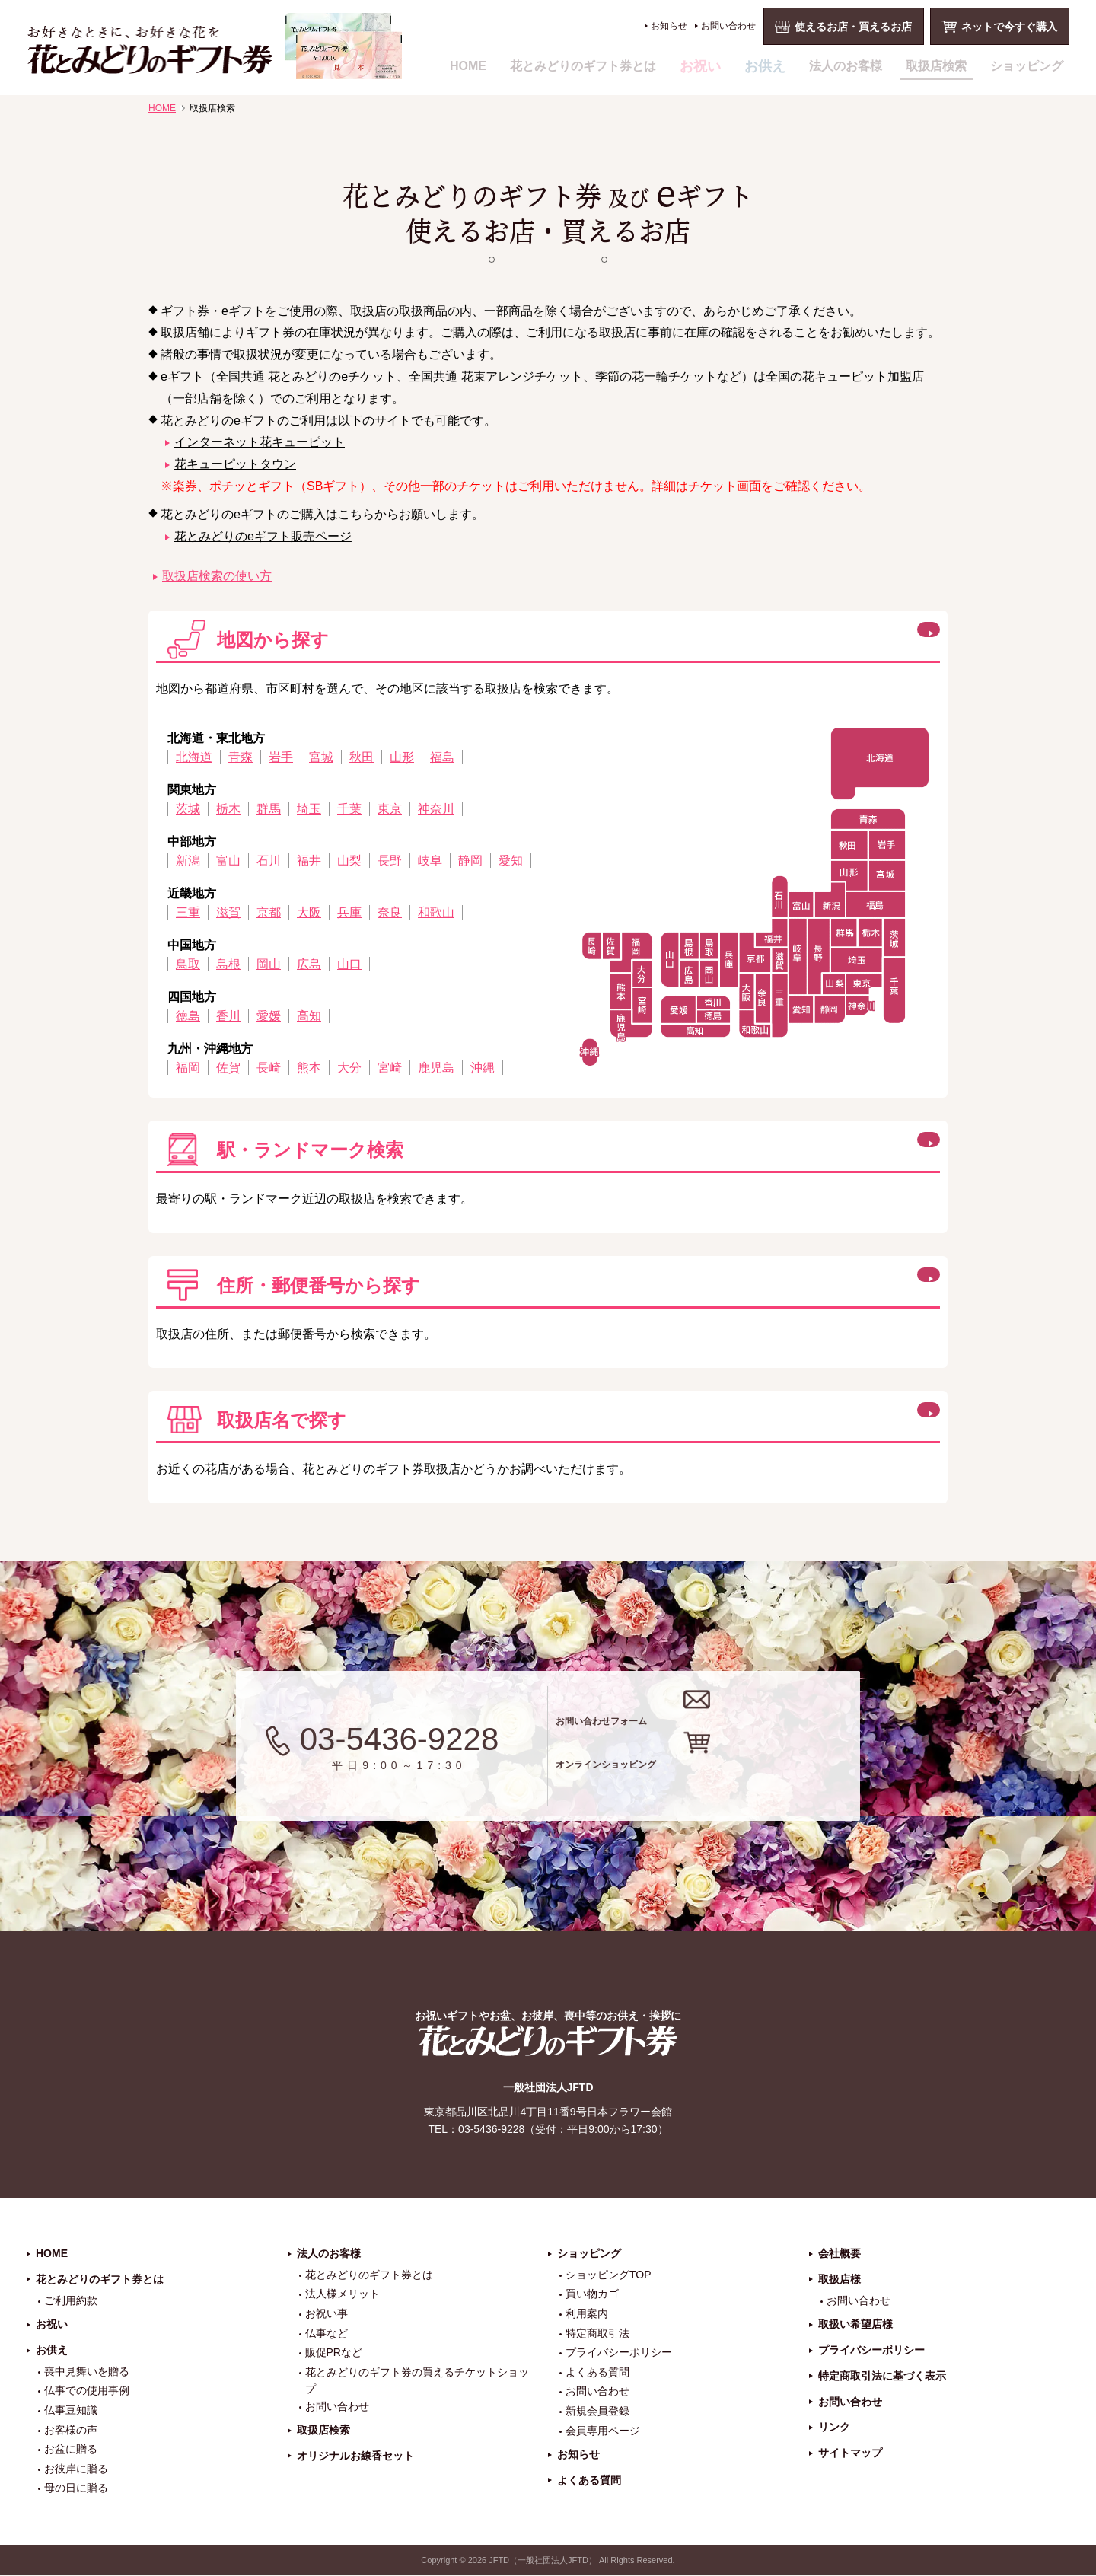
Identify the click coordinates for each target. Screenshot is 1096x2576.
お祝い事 (326, 2314)
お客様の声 (70, 2431)
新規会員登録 (597, 2411)
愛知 (511, 860)
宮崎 (390, 1067)
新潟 (188, 860)
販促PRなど (333, 2354)
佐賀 (228, 1067)
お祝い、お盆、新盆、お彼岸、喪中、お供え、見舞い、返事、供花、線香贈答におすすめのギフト (214, 46)
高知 (309, 1015)
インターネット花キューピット (259, 441)
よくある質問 (597, 2373)
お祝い (700, 66)
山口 (349, 964)
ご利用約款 (70, 2301)
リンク (834, 2428)
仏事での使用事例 (86, 2392)
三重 (188, 912)
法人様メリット (342, 2295)
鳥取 (188, 964)
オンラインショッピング (725, 1776)
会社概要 (839, 2254)
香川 (228, 1015)
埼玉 (309, 808)
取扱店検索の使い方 (217, 575)
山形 (402, 757)
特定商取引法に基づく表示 (882, 2376)
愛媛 (268, 1015)
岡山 (268, 964)
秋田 (361, 757)
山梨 (349, 860)
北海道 (194, 757)
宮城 (321, 757)
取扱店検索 (936, 65)
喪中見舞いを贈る (86, 2372)
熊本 (309, 1067)
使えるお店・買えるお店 (853, 27)
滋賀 (228, 912)
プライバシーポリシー (619, 2354)
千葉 (349, 808)
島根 (228, 964)
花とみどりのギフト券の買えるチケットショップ (417, 2381)
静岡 (470, 860)
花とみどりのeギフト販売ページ (263, 536)
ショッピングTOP (609, 2275)
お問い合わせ (728, 26)
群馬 (268, 808)
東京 (390, 808)
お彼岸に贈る (76, 2469)
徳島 (188, 1015)
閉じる (810, 636)
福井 (309, 860)
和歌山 (436, 912)
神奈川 (436, 808)
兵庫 (349, 912)
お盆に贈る (70, 2450)
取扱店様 (839, 2280)
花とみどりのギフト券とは (583, 65)
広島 (309, 964)
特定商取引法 (597, 2334)
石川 (268, 860)
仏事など (326, 2334)
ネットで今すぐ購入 (1009, 27)
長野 (390, 860)
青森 (240, 757)
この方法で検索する (846, 1146)
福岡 (188, 1067)
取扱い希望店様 (855, 2325)
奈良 (390, 912)
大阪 (309, 912)
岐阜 (430, 860)
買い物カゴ (592, 2295)
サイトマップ (850, 2454)
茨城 (188, 808)
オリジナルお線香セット (355, 2456)
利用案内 (587, 2314)
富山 (228, 860)
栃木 (228, 808)
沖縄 (482, 1067)
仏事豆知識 (70, 2411)
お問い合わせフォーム (714, 1715)
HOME (468, 65)
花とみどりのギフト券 (548, 2041)
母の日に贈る (76, 2489)
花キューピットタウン (235, 463)
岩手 (281, 757)
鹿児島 (436, 1067)
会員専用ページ (603, 2431)
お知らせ (669, 26)
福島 (442, 757)
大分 (349, 1067)
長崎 (268, 1067)
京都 (268, 912)
